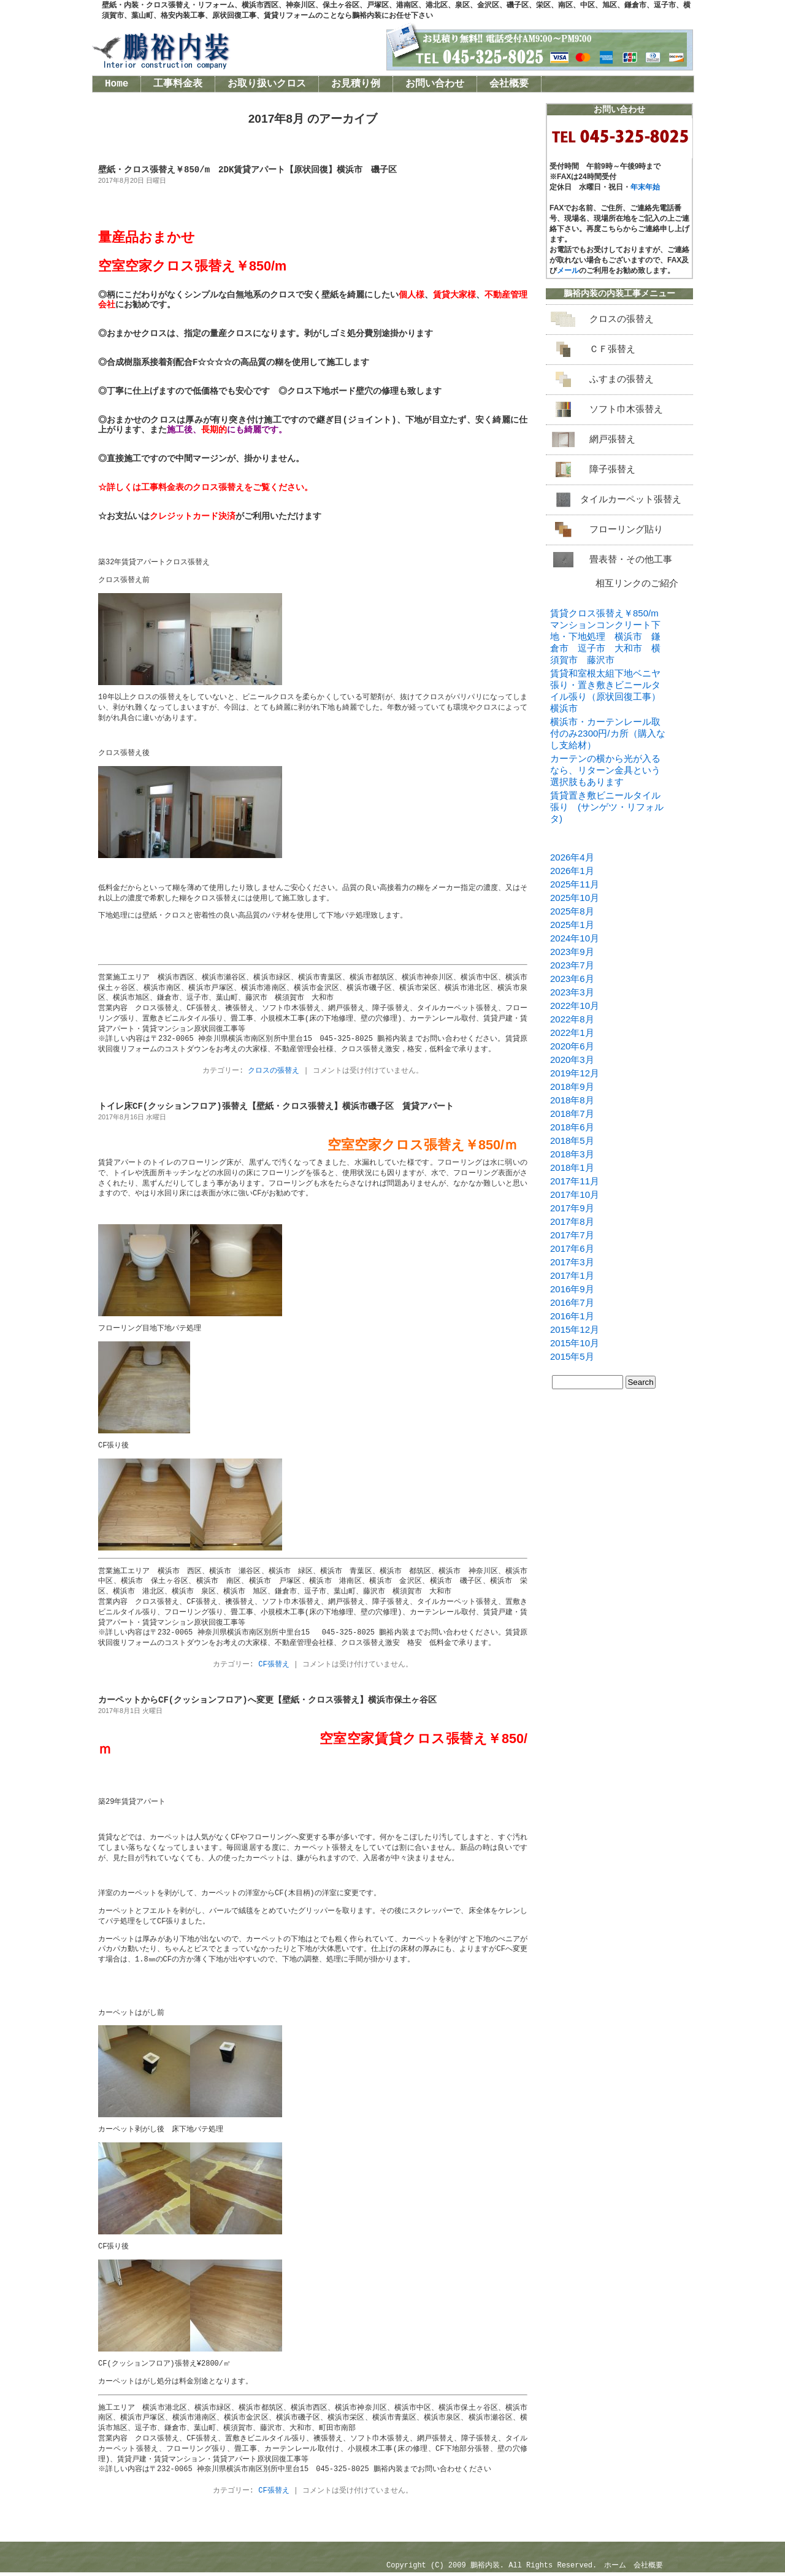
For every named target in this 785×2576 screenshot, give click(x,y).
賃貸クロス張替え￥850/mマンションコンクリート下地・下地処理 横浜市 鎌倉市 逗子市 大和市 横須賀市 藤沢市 (605, 636)
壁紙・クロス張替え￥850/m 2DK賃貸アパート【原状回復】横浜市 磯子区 (247, 169)
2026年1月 (572, 870)
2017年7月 (572, 1235)
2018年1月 (572, 1167)
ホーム (615, 2569)
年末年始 (645, 187)
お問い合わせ (434, 84)
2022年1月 (572, 1032)
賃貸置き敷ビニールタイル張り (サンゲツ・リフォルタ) (607, 807)
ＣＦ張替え (612, 348)
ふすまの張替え (621, 379)
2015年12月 (574, 1329)
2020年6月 (572, 1046)
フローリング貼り (626, 529)
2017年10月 (574, 1194)
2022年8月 (572, 1019)
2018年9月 (572, 1086)
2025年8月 (572, 911)
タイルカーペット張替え (630, 499)
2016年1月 (572, 1316)
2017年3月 (572, 1262)
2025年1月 (572, 924)
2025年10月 (574, 897)
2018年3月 (572, 1154)
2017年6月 (572, 1248)
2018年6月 (572, 1127)
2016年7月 (572, 1302)
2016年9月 (572, 1289)
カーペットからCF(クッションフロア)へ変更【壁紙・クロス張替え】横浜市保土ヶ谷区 (267, 1702)
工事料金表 (177, 84)
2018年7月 (572, 1113)
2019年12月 (574, 1073)
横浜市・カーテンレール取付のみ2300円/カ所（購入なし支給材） (607, 733)
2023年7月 (572, 965)
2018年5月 (572, 1140)
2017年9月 (572, 1208)
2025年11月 (574, 884)
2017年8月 (572, 1221)
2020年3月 (572, 1059)
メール (568, 270)
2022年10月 (574, 1005)
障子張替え (612, 469)
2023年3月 (572, 992)
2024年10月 (574, 938)
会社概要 (509, 84)
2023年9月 (572, 951)
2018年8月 (572, 1100)
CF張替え (273, 1666)
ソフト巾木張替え (626, 409)
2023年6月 (572, 978)
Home (116, 84)
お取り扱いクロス (267, 84)
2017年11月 (574, 1181)
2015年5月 (572, 1356)
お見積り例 (355, 84)
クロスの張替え (273, 1071)
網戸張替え (612, 439)
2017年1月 (572, 1275)
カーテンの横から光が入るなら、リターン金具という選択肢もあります (605, 770)
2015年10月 (574, 1343)
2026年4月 (572, 857)
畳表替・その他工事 (630, 559)
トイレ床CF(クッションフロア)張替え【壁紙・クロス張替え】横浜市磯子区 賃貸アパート (276, 1107)
